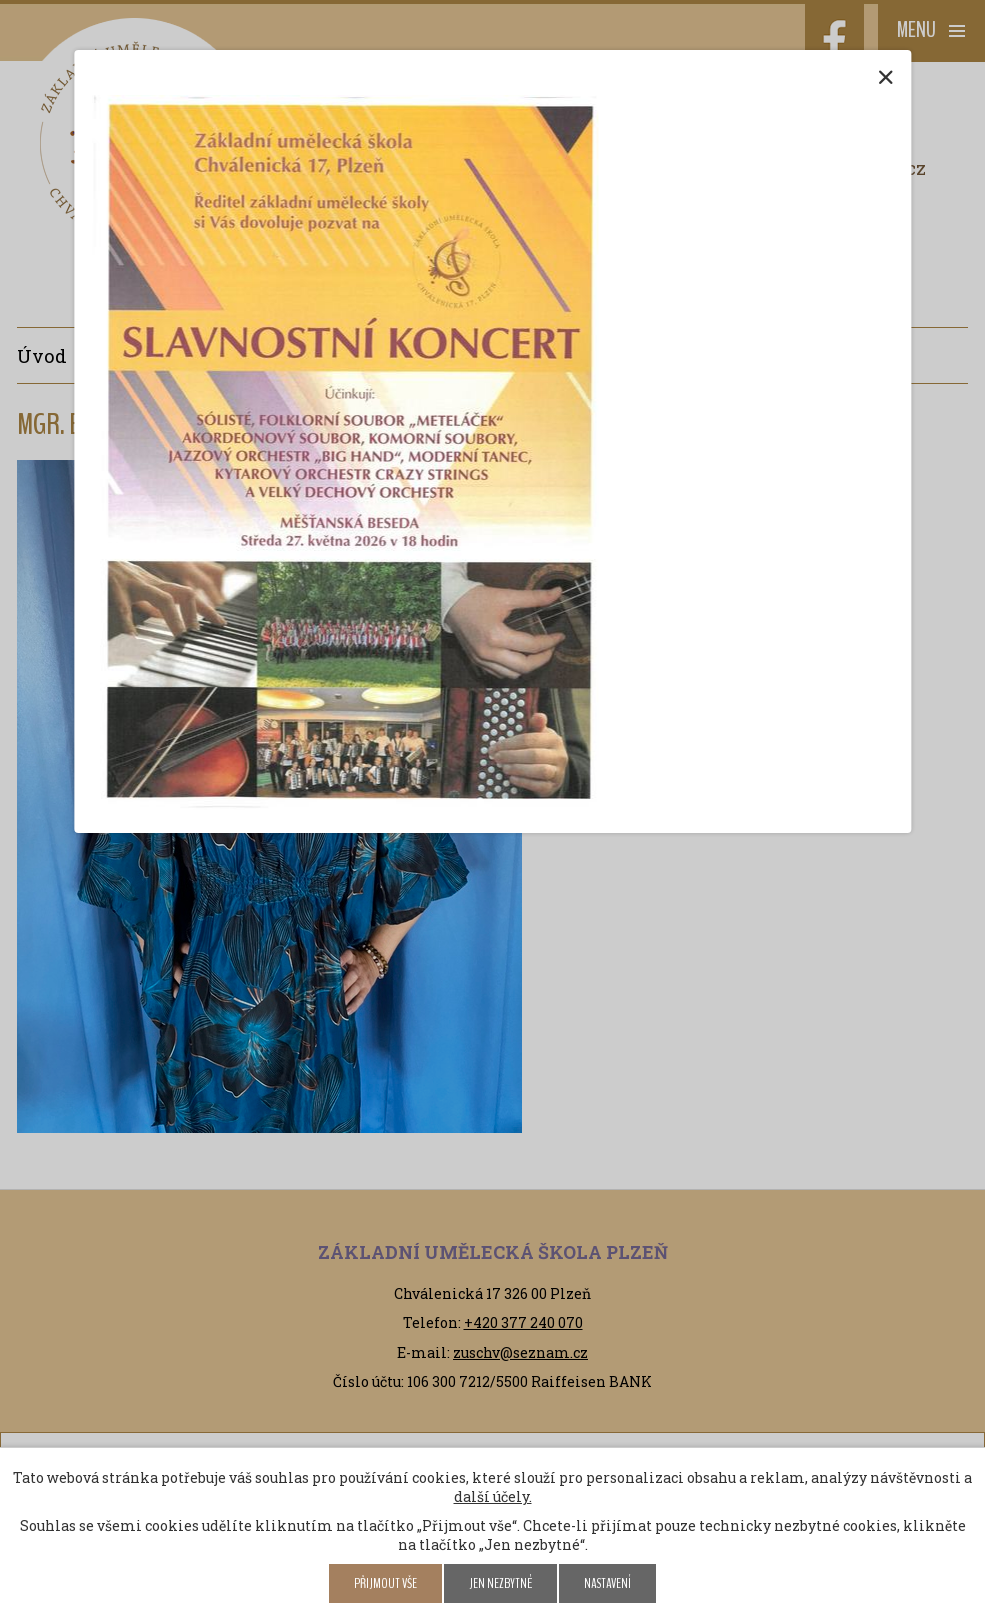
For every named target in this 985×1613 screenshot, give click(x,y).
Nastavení (607, 1583)
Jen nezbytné (500, 1583)
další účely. (493, 1496)
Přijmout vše (385, 1583)
